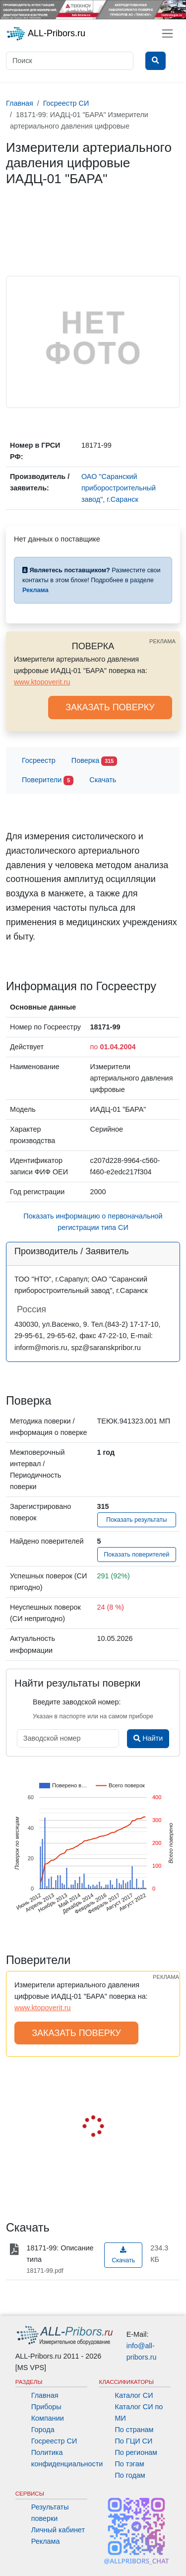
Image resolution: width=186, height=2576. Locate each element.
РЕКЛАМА (162, 641)
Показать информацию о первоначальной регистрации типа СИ (92, 1221)
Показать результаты (136, 1519)
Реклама (45, 2541)
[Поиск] (69, 61)
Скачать (102, 780)
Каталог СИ (134, 2395)
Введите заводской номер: (77, 1702)
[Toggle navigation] (167, 33)
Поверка (94, 761)
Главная (45, 2395)
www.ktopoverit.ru (42, 682)
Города (43, 2430)
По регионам (136, 2452)
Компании (47, 2418)
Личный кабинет (58, 2530)
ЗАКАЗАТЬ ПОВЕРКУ (110, 707)
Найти (148, 1738)
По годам (130, 2475)
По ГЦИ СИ (134, 2441)
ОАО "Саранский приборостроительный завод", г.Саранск (118, 488)
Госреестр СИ (54, 2441)
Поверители (47, 780)
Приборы (46, 2407)
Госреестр (39, 760)
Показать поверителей (136, 1554)
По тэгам (129, 2464)
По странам (134, 2430)
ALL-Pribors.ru (45, 33)
